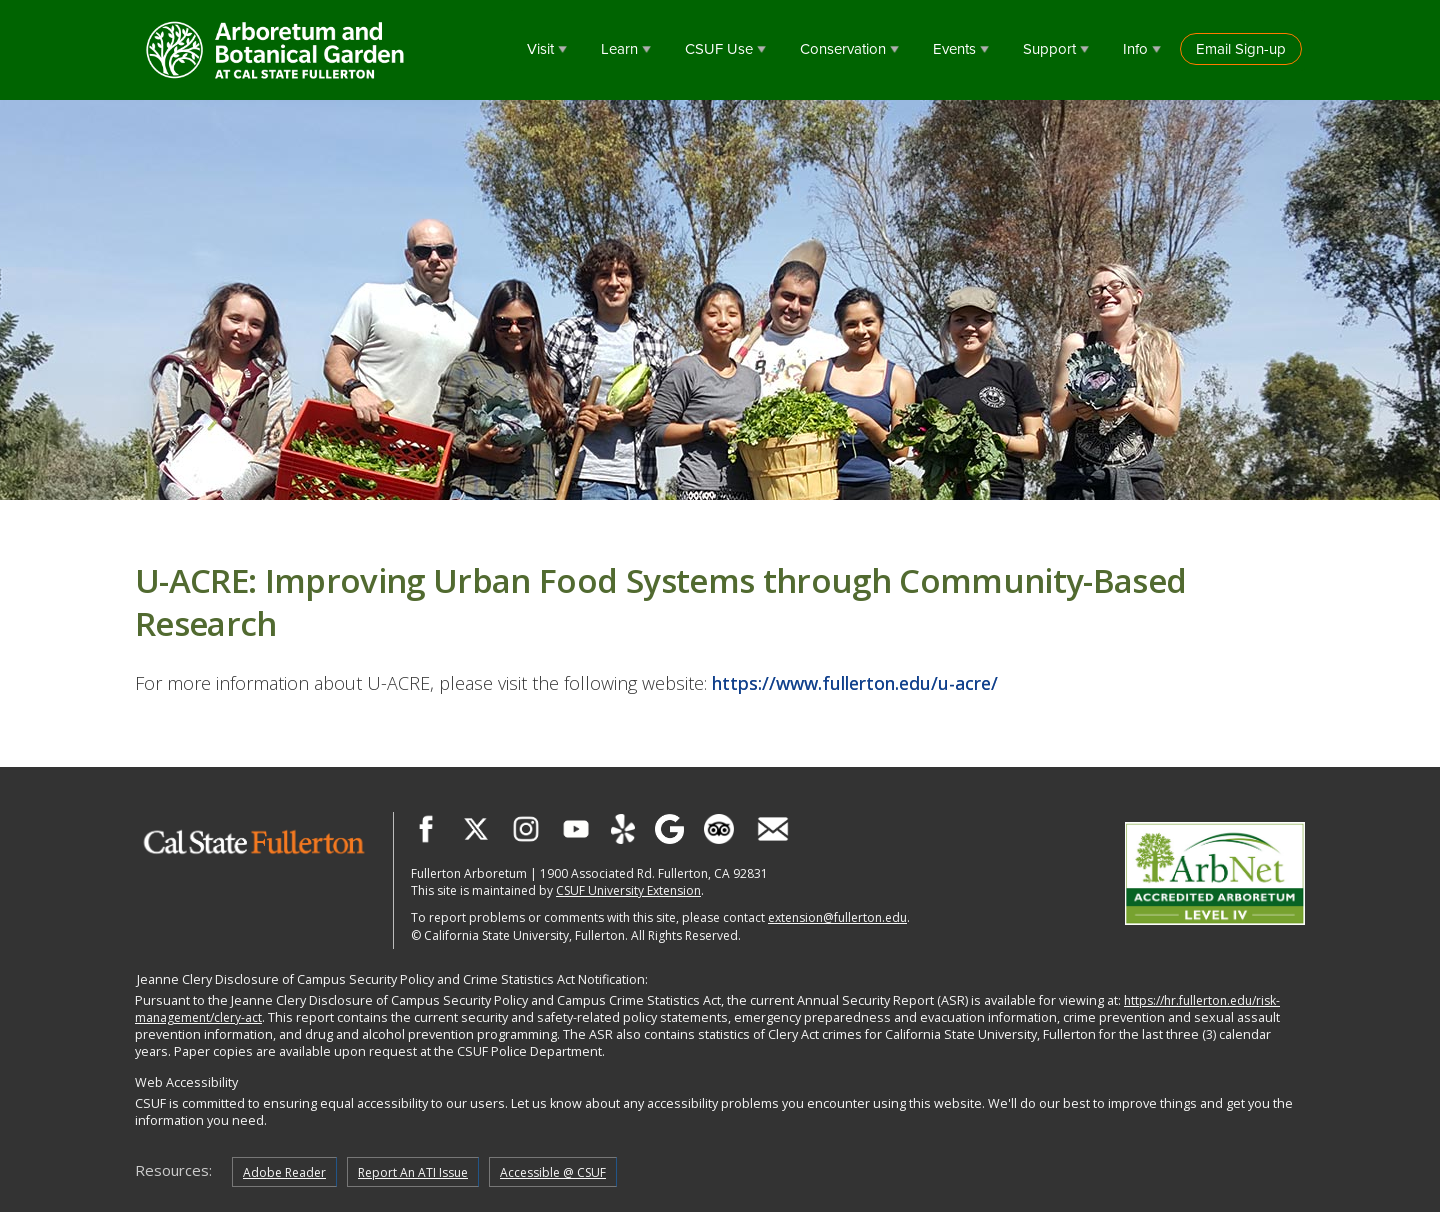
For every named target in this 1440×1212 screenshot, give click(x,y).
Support (1049, 49)
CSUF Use (719, 49)
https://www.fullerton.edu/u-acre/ (855, 683)
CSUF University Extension (628, 890)
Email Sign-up (1241, 49)
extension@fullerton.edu (837, 917)
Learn (619, 49)
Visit (540, 49)
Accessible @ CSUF (553, 1172)
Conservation (843, 49)
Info (1135, 49)
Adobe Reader (284, 1172)
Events (954, 49)
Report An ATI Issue (413, 1172)
